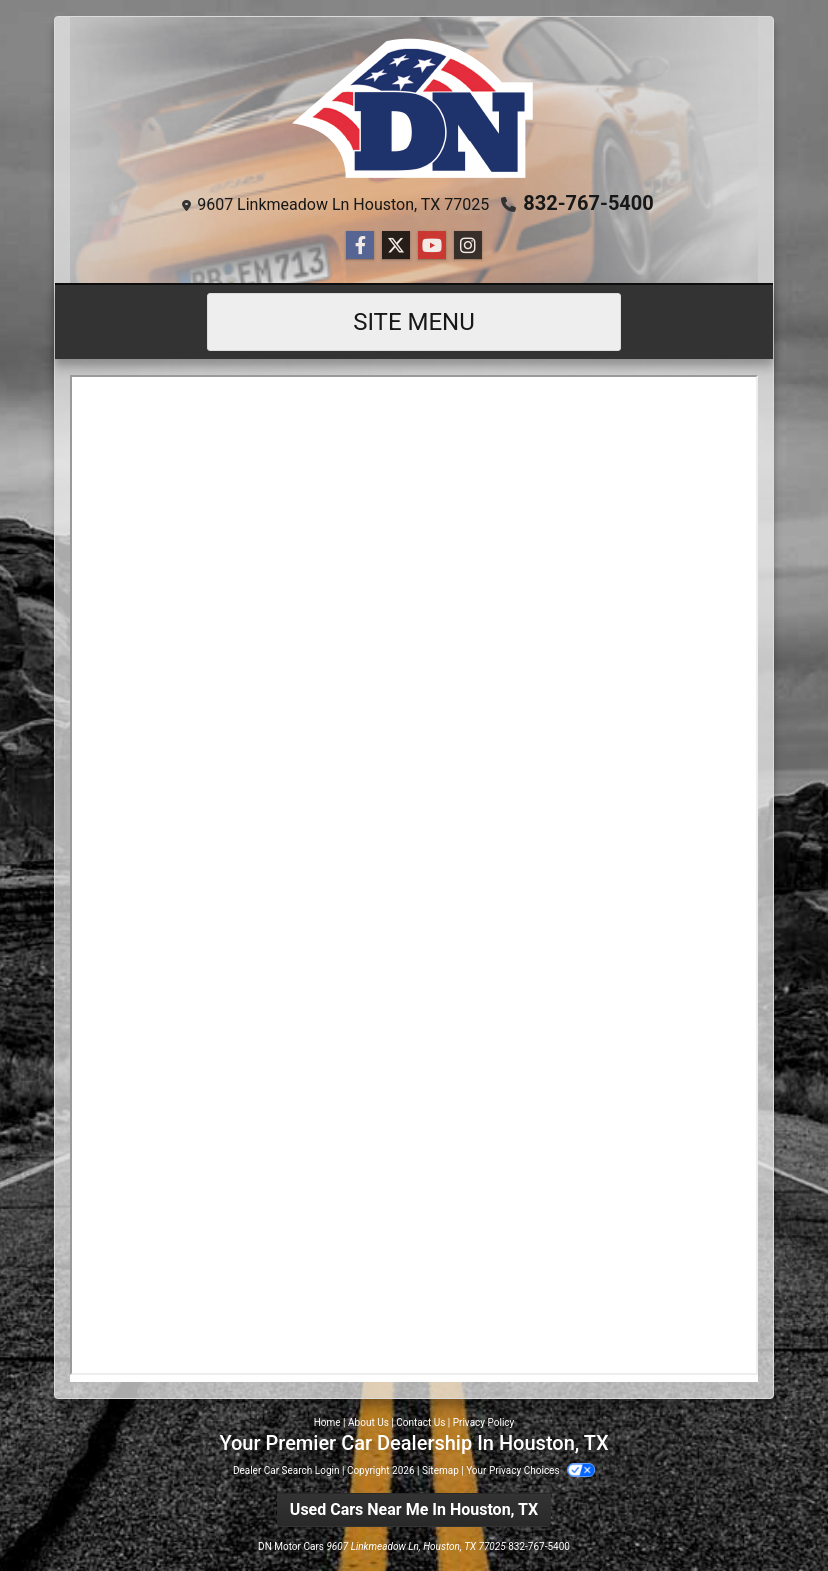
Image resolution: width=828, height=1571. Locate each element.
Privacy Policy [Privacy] (484, 1422)
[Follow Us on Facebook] (360, 246)
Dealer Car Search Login (286, 1470)
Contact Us (420, 1422)
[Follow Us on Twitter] (396, 246)
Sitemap (440, 1470)
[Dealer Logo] (414, 108)
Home (327, 1422)
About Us (368, 1422)
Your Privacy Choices (530, 1470)
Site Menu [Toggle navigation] (414, 322)
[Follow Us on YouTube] (432, 246)
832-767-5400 (588, 203)
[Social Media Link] (468, 246)
